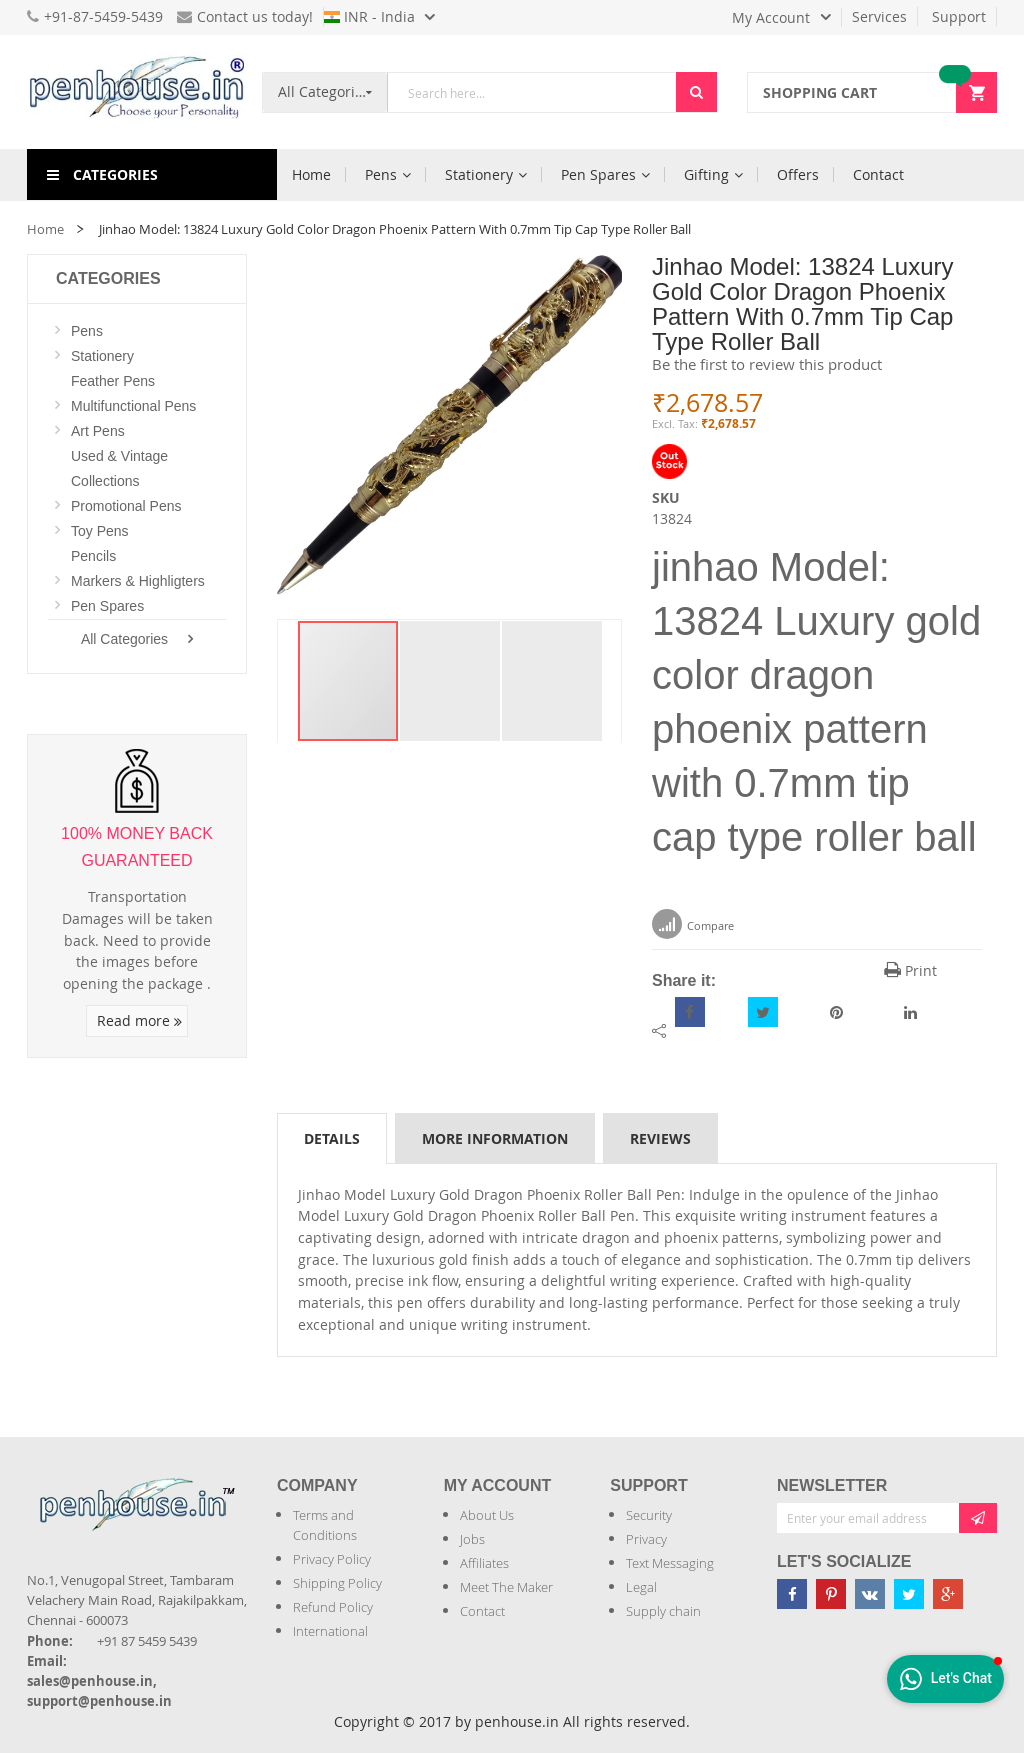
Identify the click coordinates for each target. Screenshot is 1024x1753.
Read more (139, 1020)
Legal (641, 1587)
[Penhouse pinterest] (831, 1594)
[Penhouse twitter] (909, 1594)
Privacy (646, 1539)
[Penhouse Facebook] (792, 1594)
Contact (482, 1611)
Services (879, 16)
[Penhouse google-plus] (948, 1594)
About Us (487, 1515)
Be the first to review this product (767, 364)
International (330, 1631)
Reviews (660, 1138)
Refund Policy (333, 1607)
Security (649, 1515)
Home (45, 229)
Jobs (472, 1539)
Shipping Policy (337, 1583)
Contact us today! (245, 16)
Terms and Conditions (325, 1525)
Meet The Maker (506, 1587)
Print (910, 970)
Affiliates (484, 1563)
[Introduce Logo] (29, 1541)
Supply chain (663, 1611)
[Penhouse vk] (870, 1594)
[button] (451, 681)
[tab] (332, 1138)
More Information (495, 1138)
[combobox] (532, 92)
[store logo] (137, 92)
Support (959, 16)
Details (332, 1138)
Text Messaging (670, 1563)
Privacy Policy (332, 1559)
